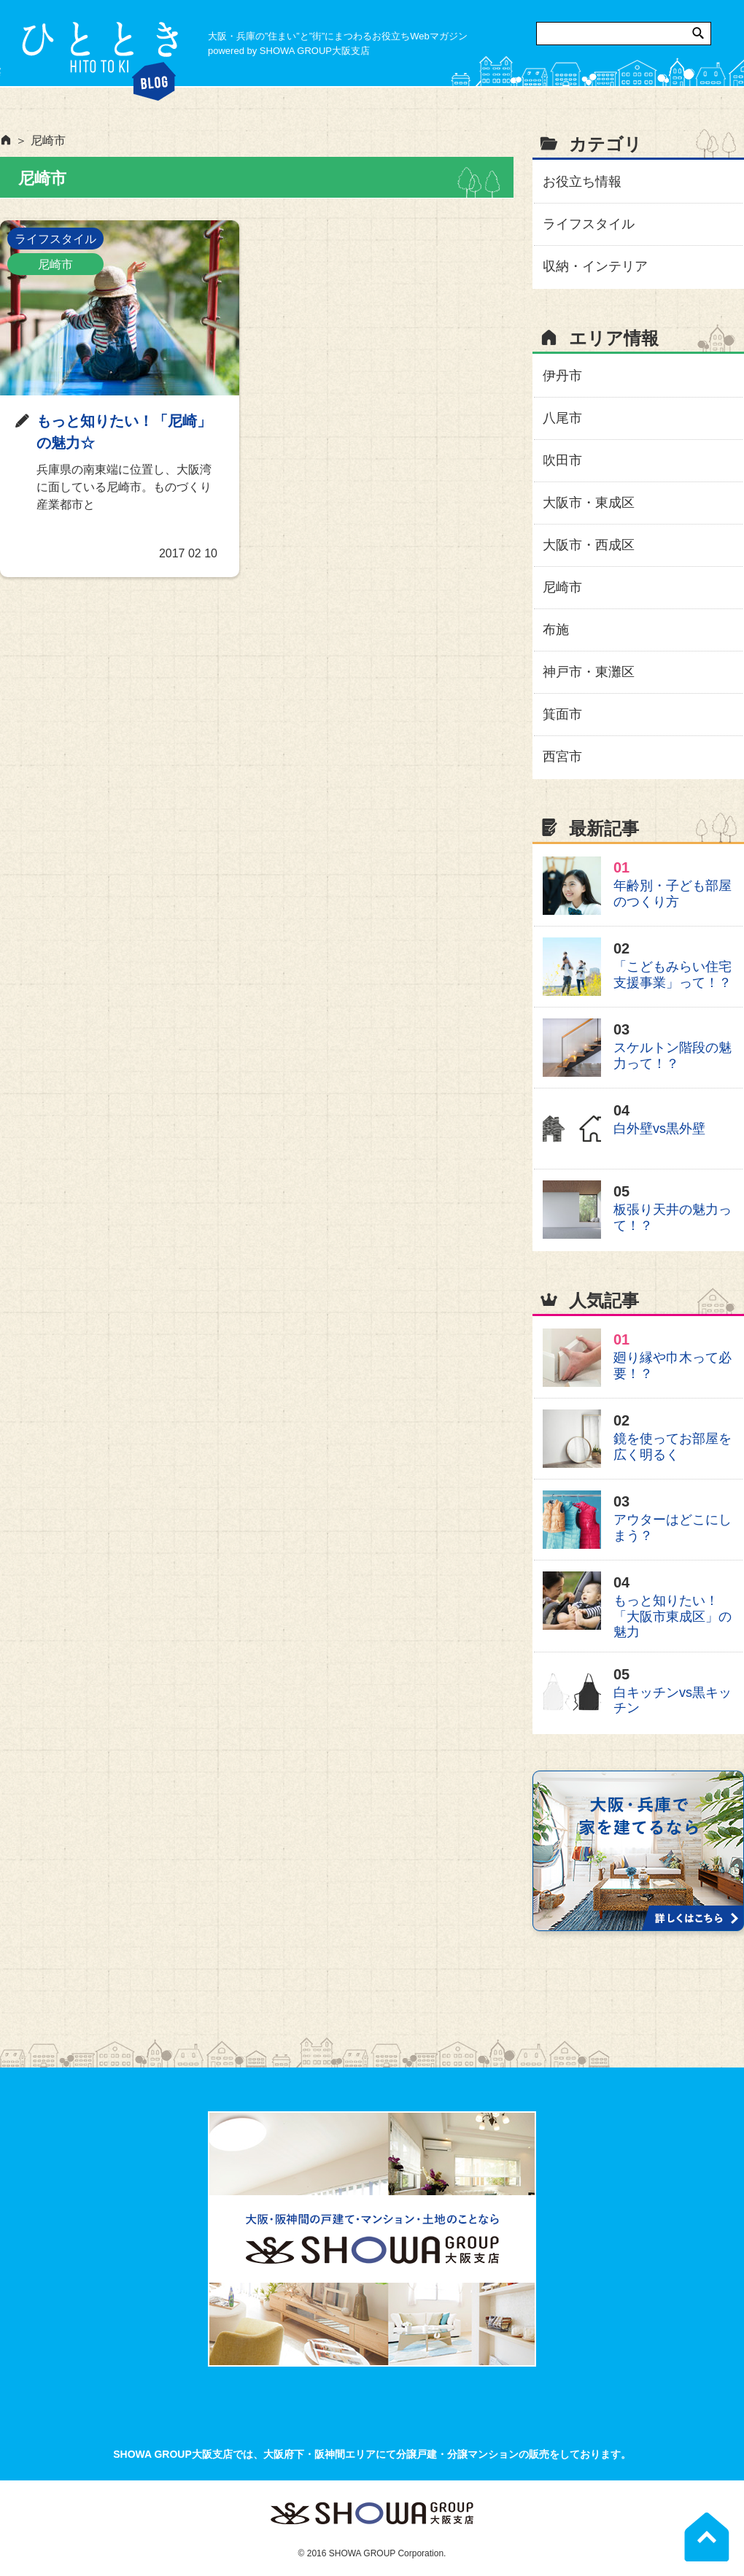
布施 (556, 629)
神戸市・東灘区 (589, 672)
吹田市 (562, 460)
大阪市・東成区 (589, 502)
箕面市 (562, 714)
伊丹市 (562, 375)
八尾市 (562, 418)
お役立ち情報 (582, 181)
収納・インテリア (595, 266)
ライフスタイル (55, 239)
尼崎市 (55, 264)
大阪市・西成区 (589, 545)
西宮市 (562, 756)
